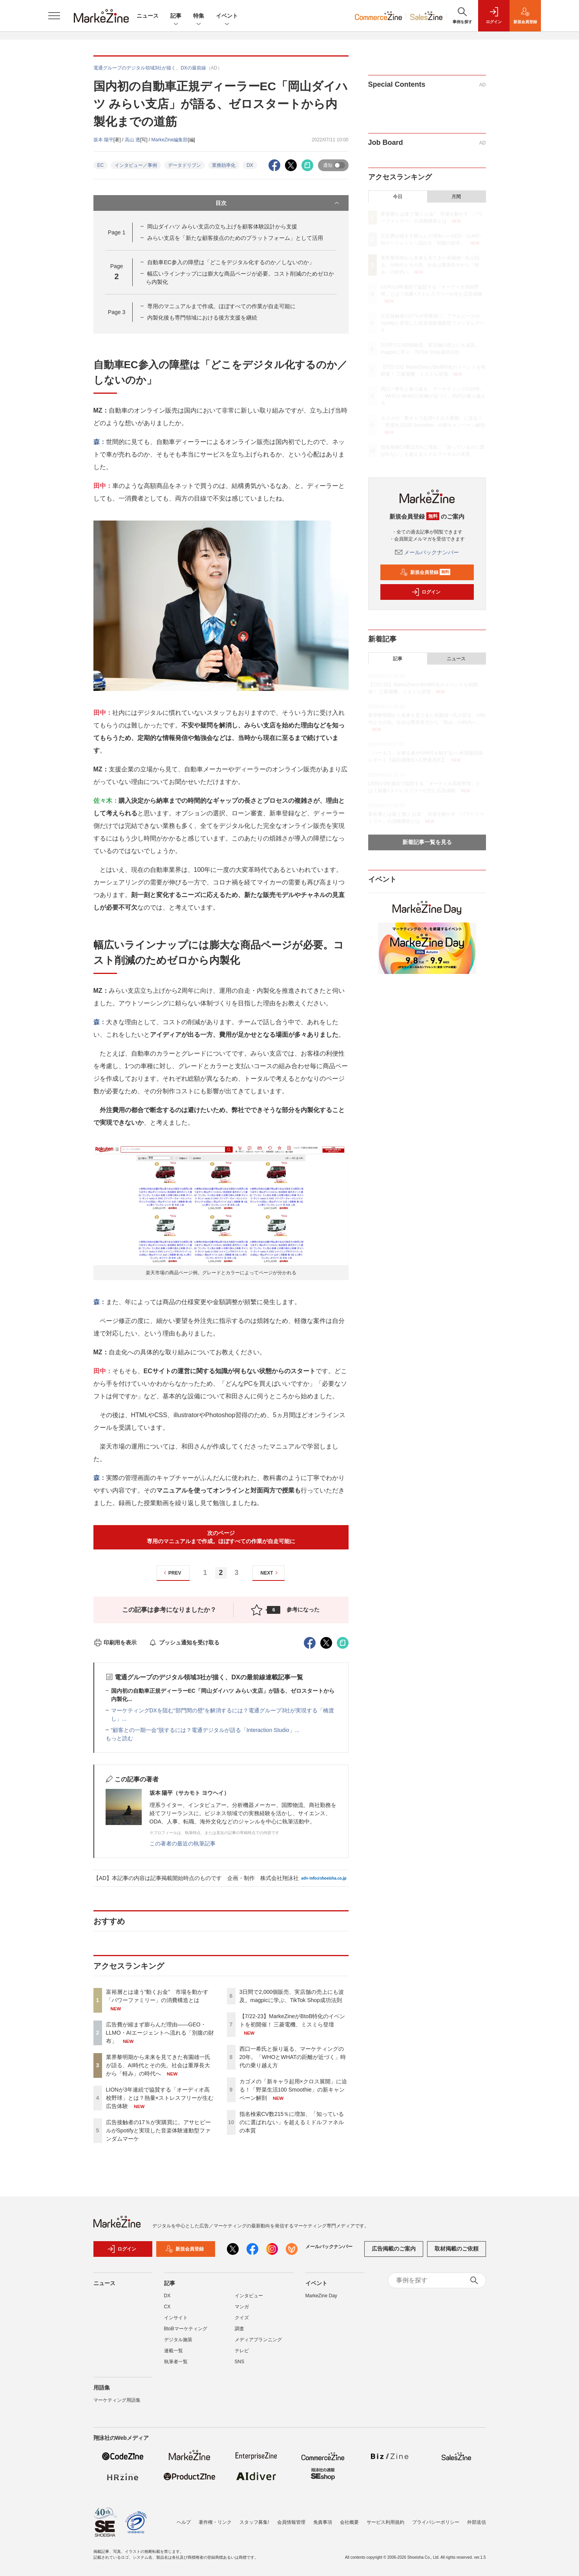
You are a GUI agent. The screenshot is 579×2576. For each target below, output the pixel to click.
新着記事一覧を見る (427, 842)
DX (250, 165)
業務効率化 (224, 165)
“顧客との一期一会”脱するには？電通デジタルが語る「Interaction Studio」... (205, 1730)
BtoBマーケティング (185, 2332)
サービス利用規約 (385, 2522)
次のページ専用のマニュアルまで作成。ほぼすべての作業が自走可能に (221, 1537)
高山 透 (132, 140)
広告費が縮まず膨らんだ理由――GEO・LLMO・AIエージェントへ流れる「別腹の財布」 (160, 2032)
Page (116, 232)
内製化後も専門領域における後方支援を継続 (202, 317)
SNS (240, 2365)
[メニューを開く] (54, 15)
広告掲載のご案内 (394, 2253)
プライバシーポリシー (435, 2522)
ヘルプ (184, 2522)
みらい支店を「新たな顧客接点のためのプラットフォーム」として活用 (235, 238)
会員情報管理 (291, 2522)
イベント (227, 16)
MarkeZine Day (321, 2299)
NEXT (270, 1572)
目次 (278, 203)
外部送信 (476, 2522)
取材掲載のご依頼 (457, 2253)
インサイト (176, 2321)
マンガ (242, 2310)
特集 (198, 16)
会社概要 (349, 2522)
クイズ (242, 2321)
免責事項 (322, 2522)
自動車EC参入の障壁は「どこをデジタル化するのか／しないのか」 (230, 262)
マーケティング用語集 (117, 2404)
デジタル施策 (178, 2343)
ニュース (148, 16)
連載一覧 (173, 2354)
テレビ (242, 2354)
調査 (239, 2332)
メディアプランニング (258, 2343)
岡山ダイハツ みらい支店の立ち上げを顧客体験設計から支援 (222, 226)
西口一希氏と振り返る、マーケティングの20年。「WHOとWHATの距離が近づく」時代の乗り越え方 (292, 2057)
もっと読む (119, 1738)
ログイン (425, 592)
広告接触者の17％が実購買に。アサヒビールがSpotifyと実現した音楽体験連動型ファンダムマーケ (158, 2130)
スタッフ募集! (254, 2522)
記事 (175, 16)
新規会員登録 (425, 572)
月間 (456, 196)
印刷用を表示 (115, 1642)
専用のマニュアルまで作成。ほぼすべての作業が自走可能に (221, 306)
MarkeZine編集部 (170, 140)
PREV (171, 1572)
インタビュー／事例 (136, 165)
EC (100, 165)
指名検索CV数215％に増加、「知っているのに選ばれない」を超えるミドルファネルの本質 (291, 2122)
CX (167, 2310)
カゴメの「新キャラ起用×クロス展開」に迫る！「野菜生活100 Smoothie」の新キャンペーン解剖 (293, 2089)
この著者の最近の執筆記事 (183, 1843)
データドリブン (184, 165)
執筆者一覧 (176, 2365)
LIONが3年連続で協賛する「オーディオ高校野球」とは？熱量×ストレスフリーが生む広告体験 (160, 2097)
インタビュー (249, 2299)
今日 (397, 196)
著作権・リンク (215, 2522)
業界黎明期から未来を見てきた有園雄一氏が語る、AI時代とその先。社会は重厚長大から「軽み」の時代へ (158, 2065)
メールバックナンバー (427, 552)
